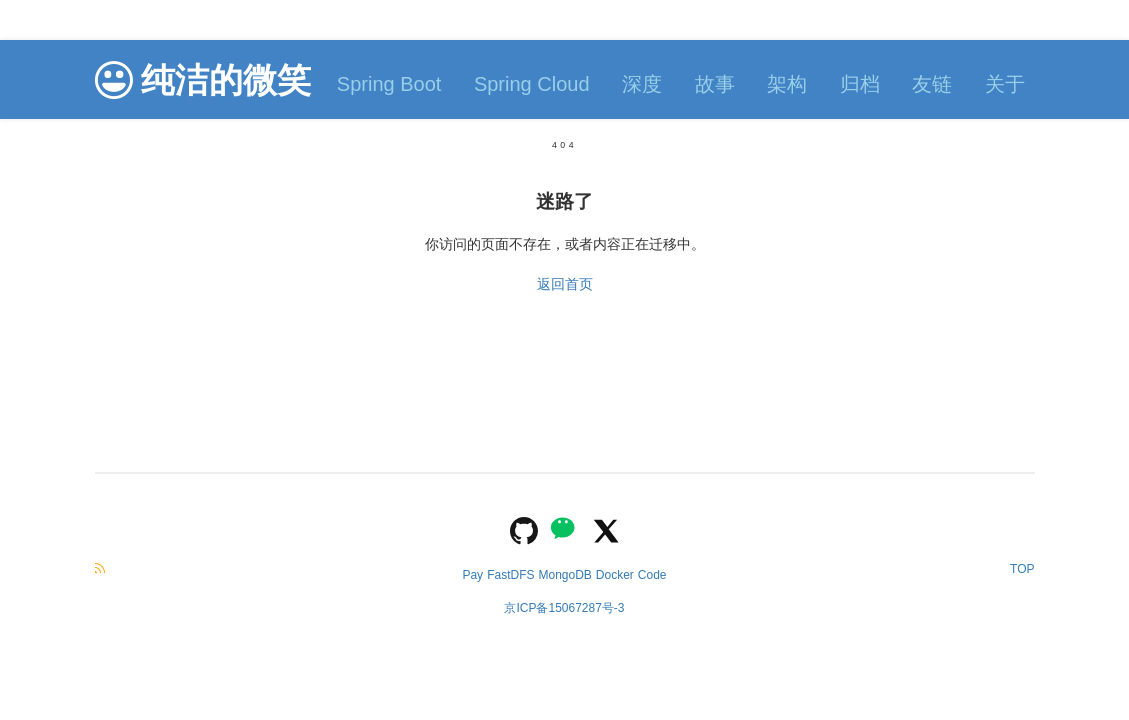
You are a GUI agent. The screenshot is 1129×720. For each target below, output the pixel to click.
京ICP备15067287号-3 (564, 608)
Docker (615, 575)
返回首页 (565, 284)
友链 (932, 84)
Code (652, 575)
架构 (787, 84)
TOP (1022, 569)
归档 (860, 84)
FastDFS (510, 575)
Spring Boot (389, 84)
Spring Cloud (532, 84)
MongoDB (564, 575)
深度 (642, 84)
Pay (472, 575)
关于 (1005, 84)
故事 (715, 84)
